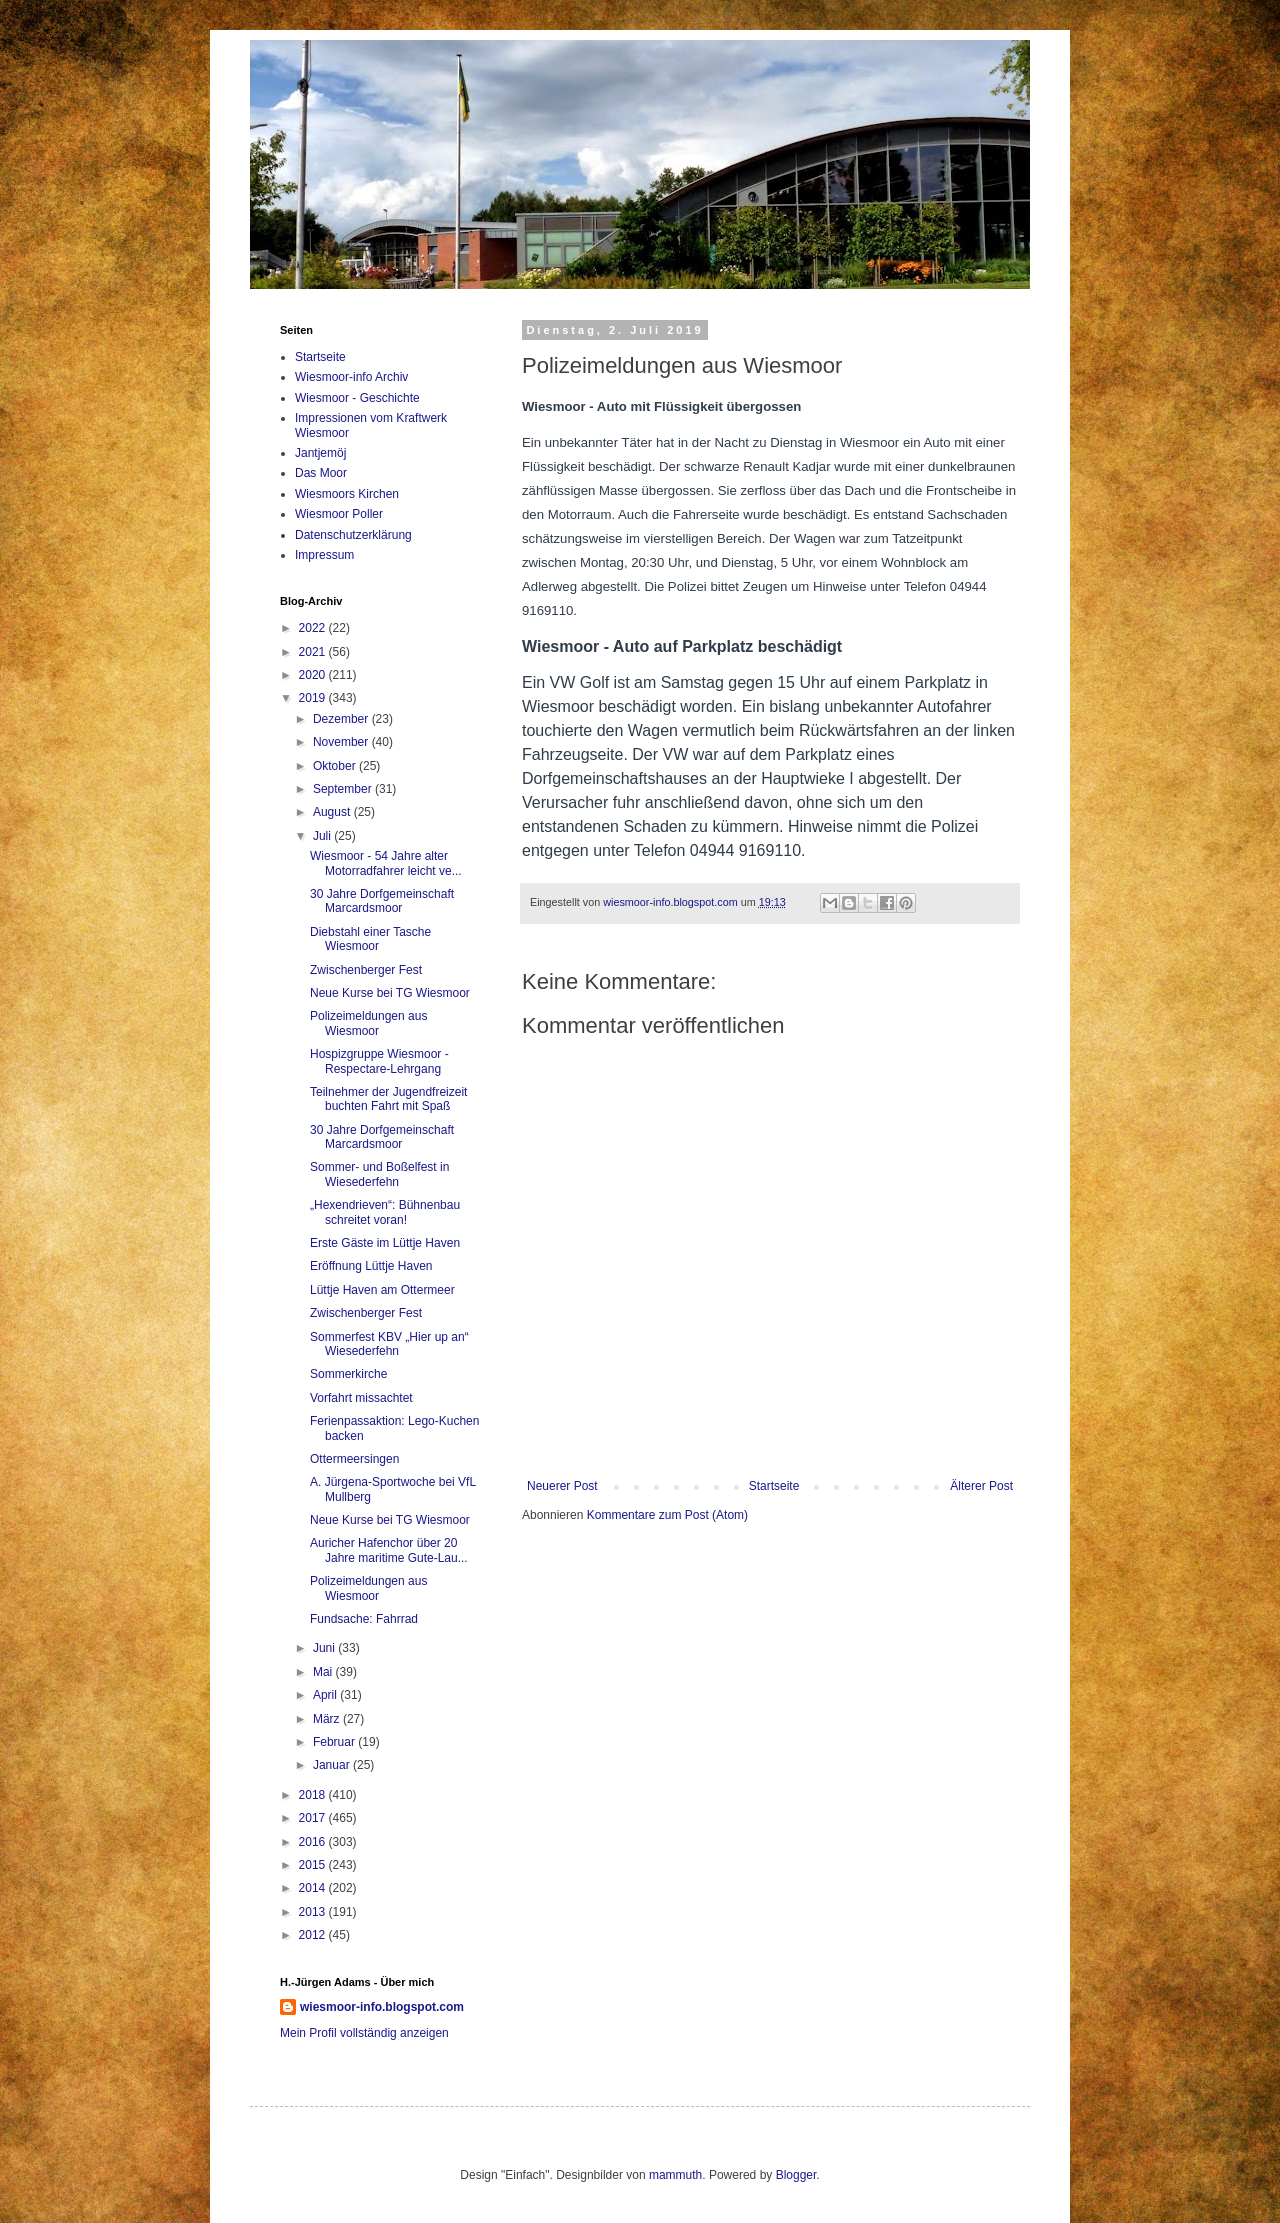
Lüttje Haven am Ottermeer (382, 1290)
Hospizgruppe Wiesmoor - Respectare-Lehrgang (379, 1061)
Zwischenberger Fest (366, 970)
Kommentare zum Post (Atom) (667, 1515)
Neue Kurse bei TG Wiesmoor (390, 993)
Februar (335, 1742)
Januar (333, 1765)
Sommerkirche (348, 1374)
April (326, 1695)
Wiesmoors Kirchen (347, 494)
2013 (314, 1912)
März (328, 1719)
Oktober (336, 766)
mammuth (675, 2175)
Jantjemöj (320, 453)
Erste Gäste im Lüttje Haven (385, 1243)
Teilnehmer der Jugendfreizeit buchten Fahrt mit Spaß (388, 1099)
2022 (314, 628)
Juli (323, 836)
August (333, 812)
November (342, 742)
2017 (314, 1818)
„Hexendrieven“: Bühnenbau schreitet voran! (385, 1212)
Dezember (342, 719)
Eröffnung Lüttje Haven (371, 1266)
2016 (314, 1842)
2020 (314, 675)
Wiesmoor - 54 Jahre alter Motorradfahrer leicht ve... (386, 863)
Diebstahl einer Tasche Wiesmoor (370, 939)
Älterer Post (981, 1486)
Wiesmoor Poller (339, 514)
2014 (314, 1888)
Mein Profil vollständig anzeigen (364, 2033)
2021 (314, 652)
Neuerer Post (562, 1486)
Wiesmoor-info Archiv (351, 377)
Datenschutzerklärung (353, 535)
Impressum (324, 555)
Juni (325, 1648)
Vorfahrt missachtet (361, 1398)
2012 (314, 1935)
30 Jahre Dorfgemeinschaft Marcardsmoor (382, 901)
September (344, 789)
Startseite (774, 1486)
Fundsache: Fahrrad (364, 1619)
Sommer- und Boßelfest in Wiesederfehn (379, 1174)
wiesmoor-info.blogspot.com (382, 2007)
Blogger (796, 2175)
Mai (324, 1672)
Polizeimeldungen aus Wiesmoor (368, 1023)
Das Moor (321, 473)
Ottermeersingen (354, 1459)
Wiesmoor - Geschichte (357, 398)
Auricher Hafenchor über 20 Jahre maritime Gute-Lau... (389, 1550)
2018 (314, 1795)
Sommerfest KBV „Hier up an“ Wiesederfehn (389, 1344)
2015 (314, 1865)
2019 (314, 698)
